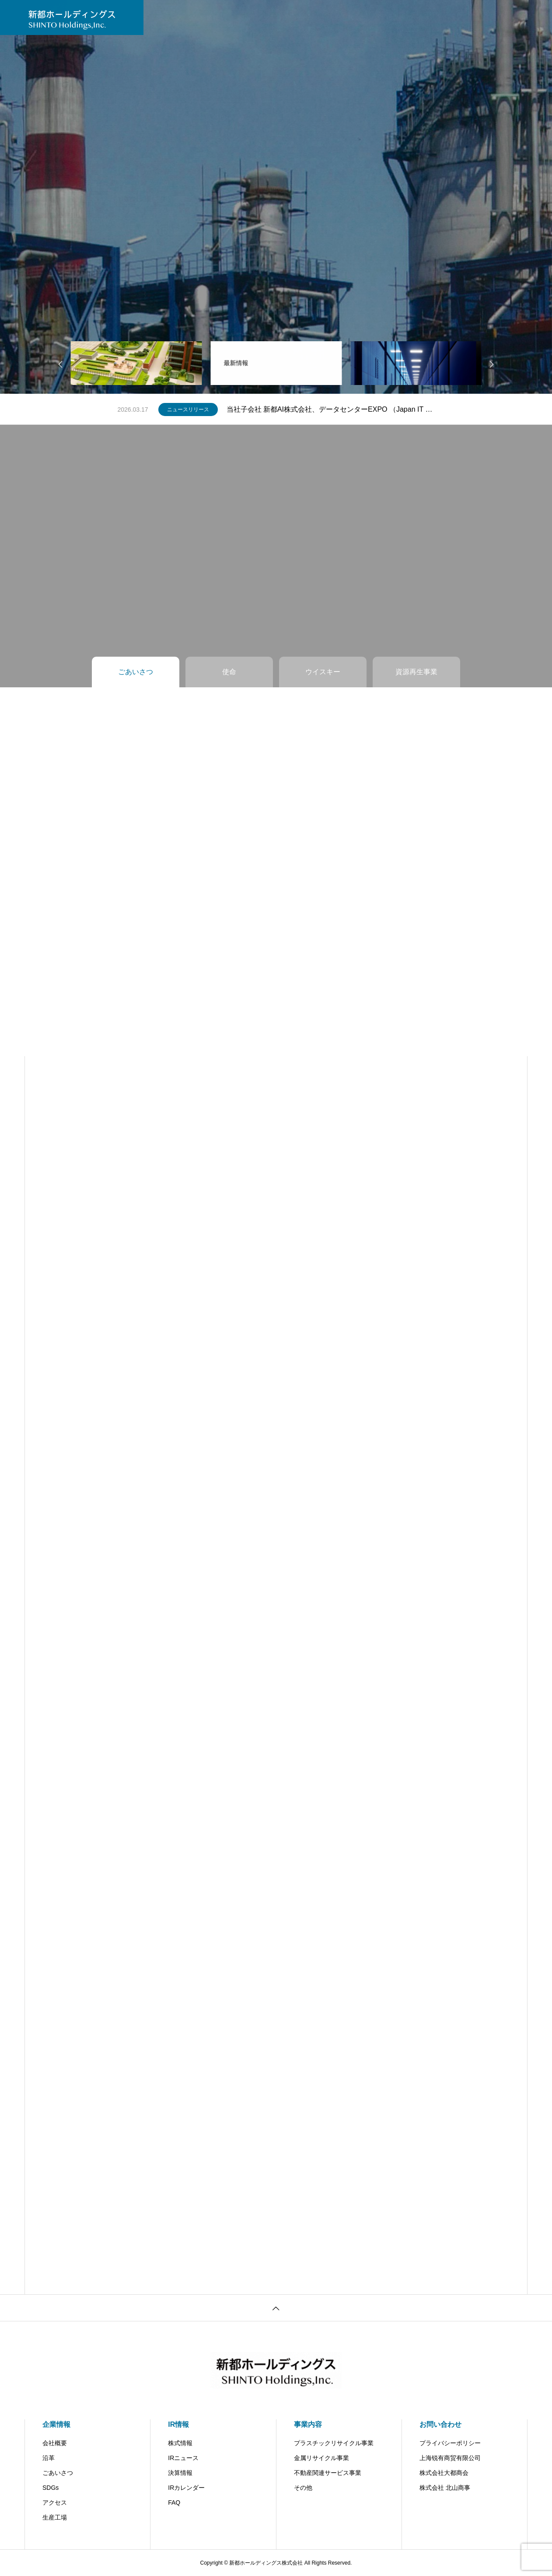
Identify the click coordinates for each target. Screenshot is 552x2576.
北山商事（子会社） (408, 17)
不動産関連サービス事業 (327, 2472)
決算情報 (180, 2472)
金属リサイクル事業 (321, 2457)
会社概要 (54, 2443)
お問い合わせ (296, 17)
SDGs (50, 2487)
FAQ (174, 2502)
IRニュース (183, 2457)
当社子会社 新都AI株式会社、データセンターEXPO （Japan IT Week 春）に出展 (331, 409)
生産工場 (54, 2517)
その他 (303, 2487)
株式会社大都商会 (443, 2472)
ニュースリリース (188, 409)
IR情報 (209, 17)
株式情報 (180, 2443)
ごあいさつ (57, 2472)
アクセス (54, 2502)
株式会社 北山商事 (444, 2487)
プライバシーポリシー (450, 2443)
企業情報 (56, 2424)
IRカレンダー (186, 2487)
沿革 (48, 2457)
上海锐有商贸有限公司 (450, 2457)
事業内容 (248, 17)
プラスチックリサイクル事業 (334, 2443)
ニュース (170, 17)
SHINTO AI (347, 17)
